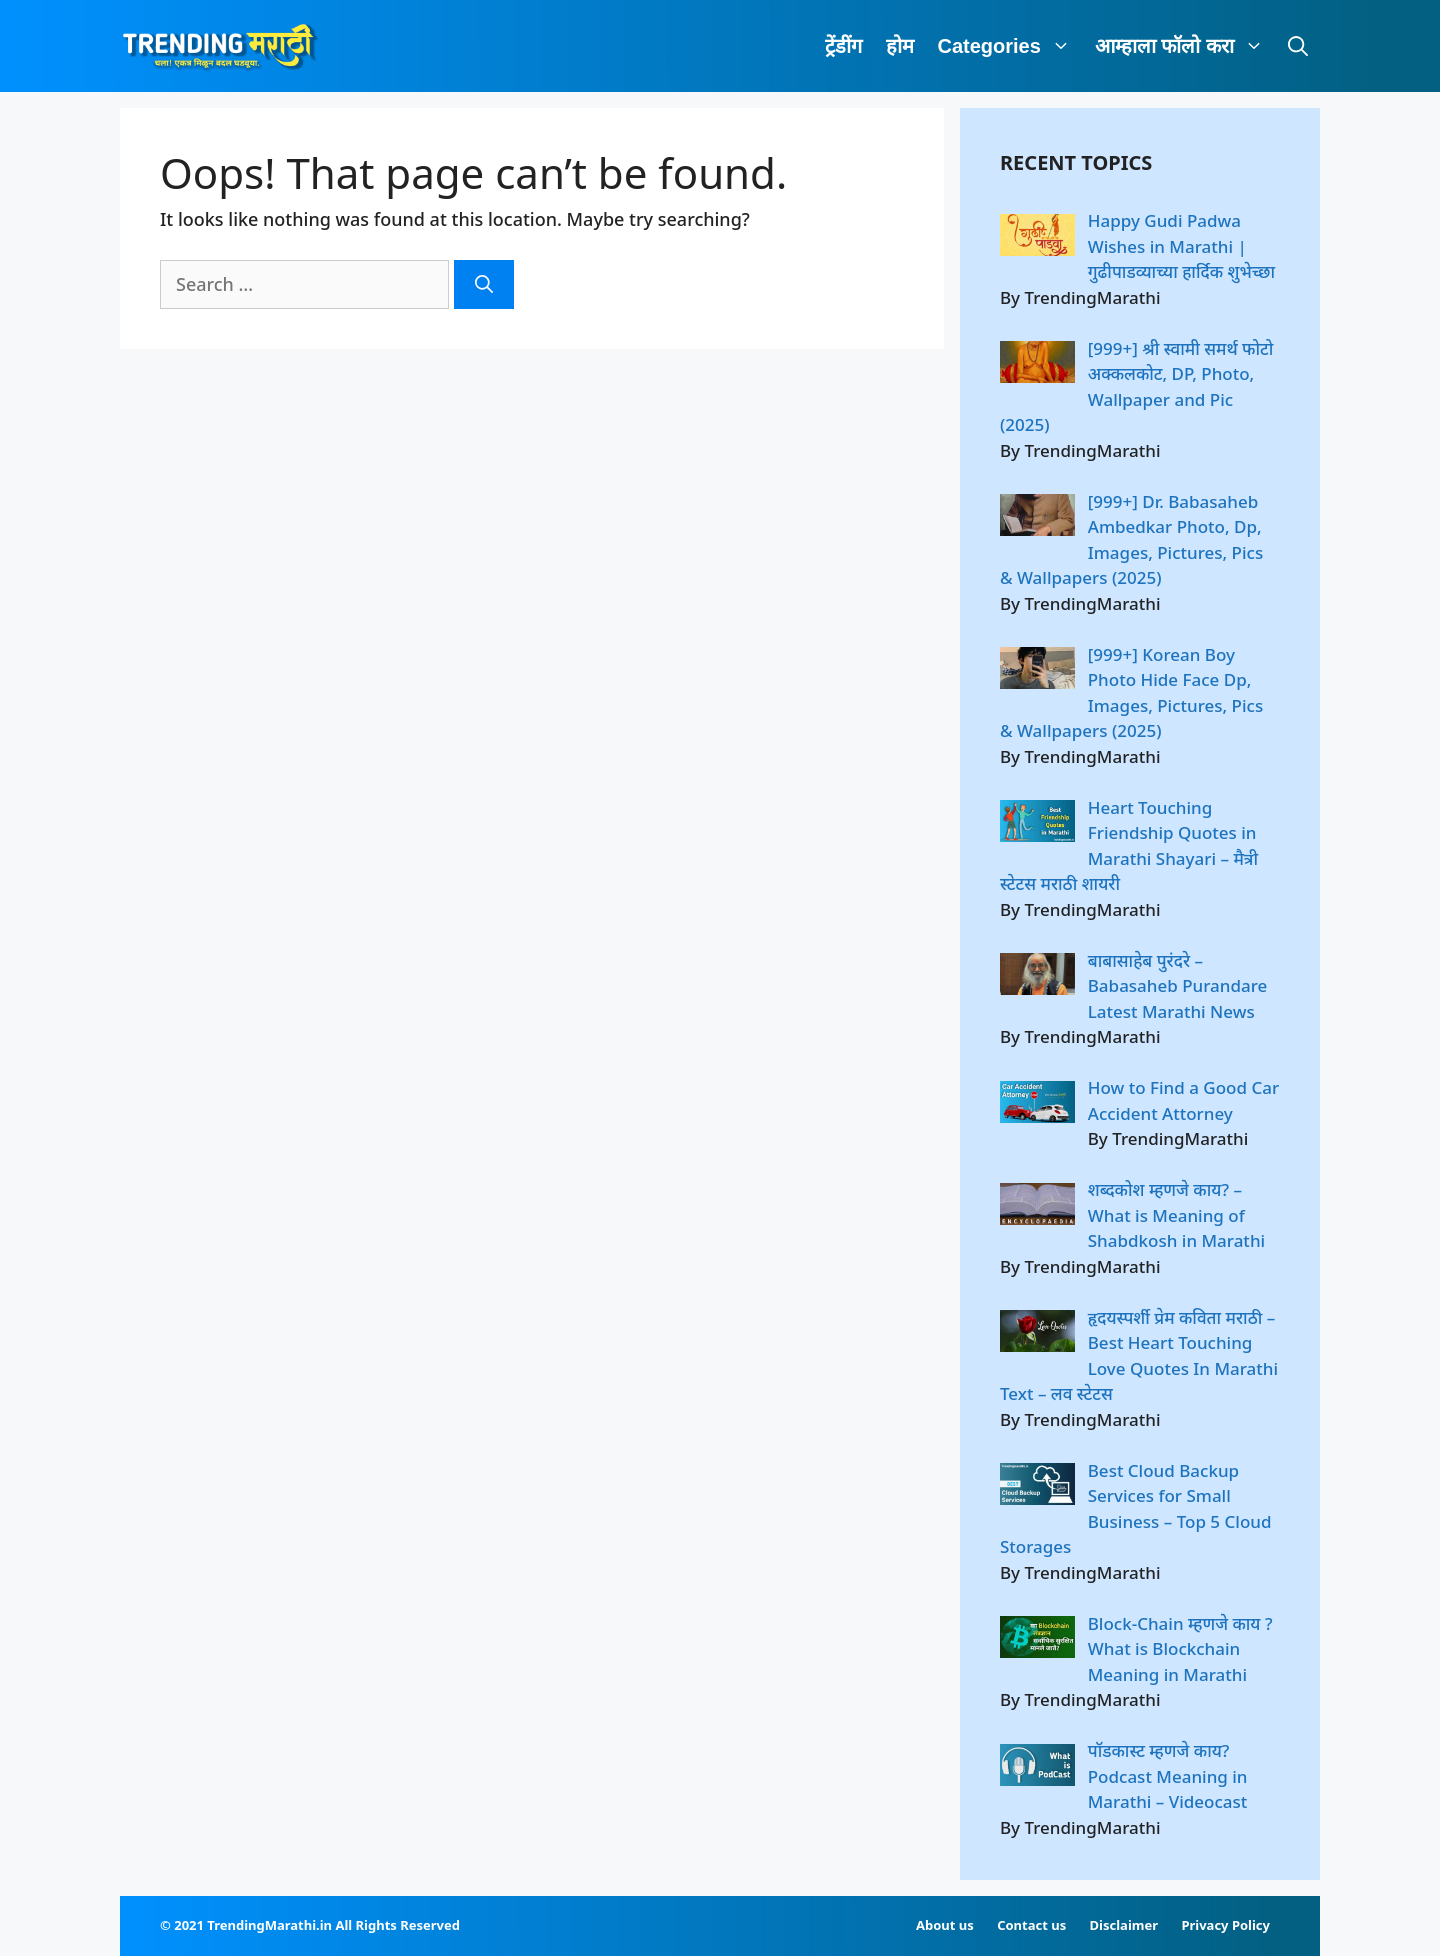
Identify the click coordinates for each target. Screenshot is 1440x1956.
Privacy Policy (1225, 1925)
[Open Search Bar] (1298, 46)
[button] (1062, 46)
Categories (1010, 46)
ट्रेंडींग (843, 46)
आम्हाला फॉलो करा (1185, 46)
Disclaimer (1124, 1925)
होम (900, 46)
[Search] (484, 284)
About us (945, 1925)
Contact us (1031, 1925)
